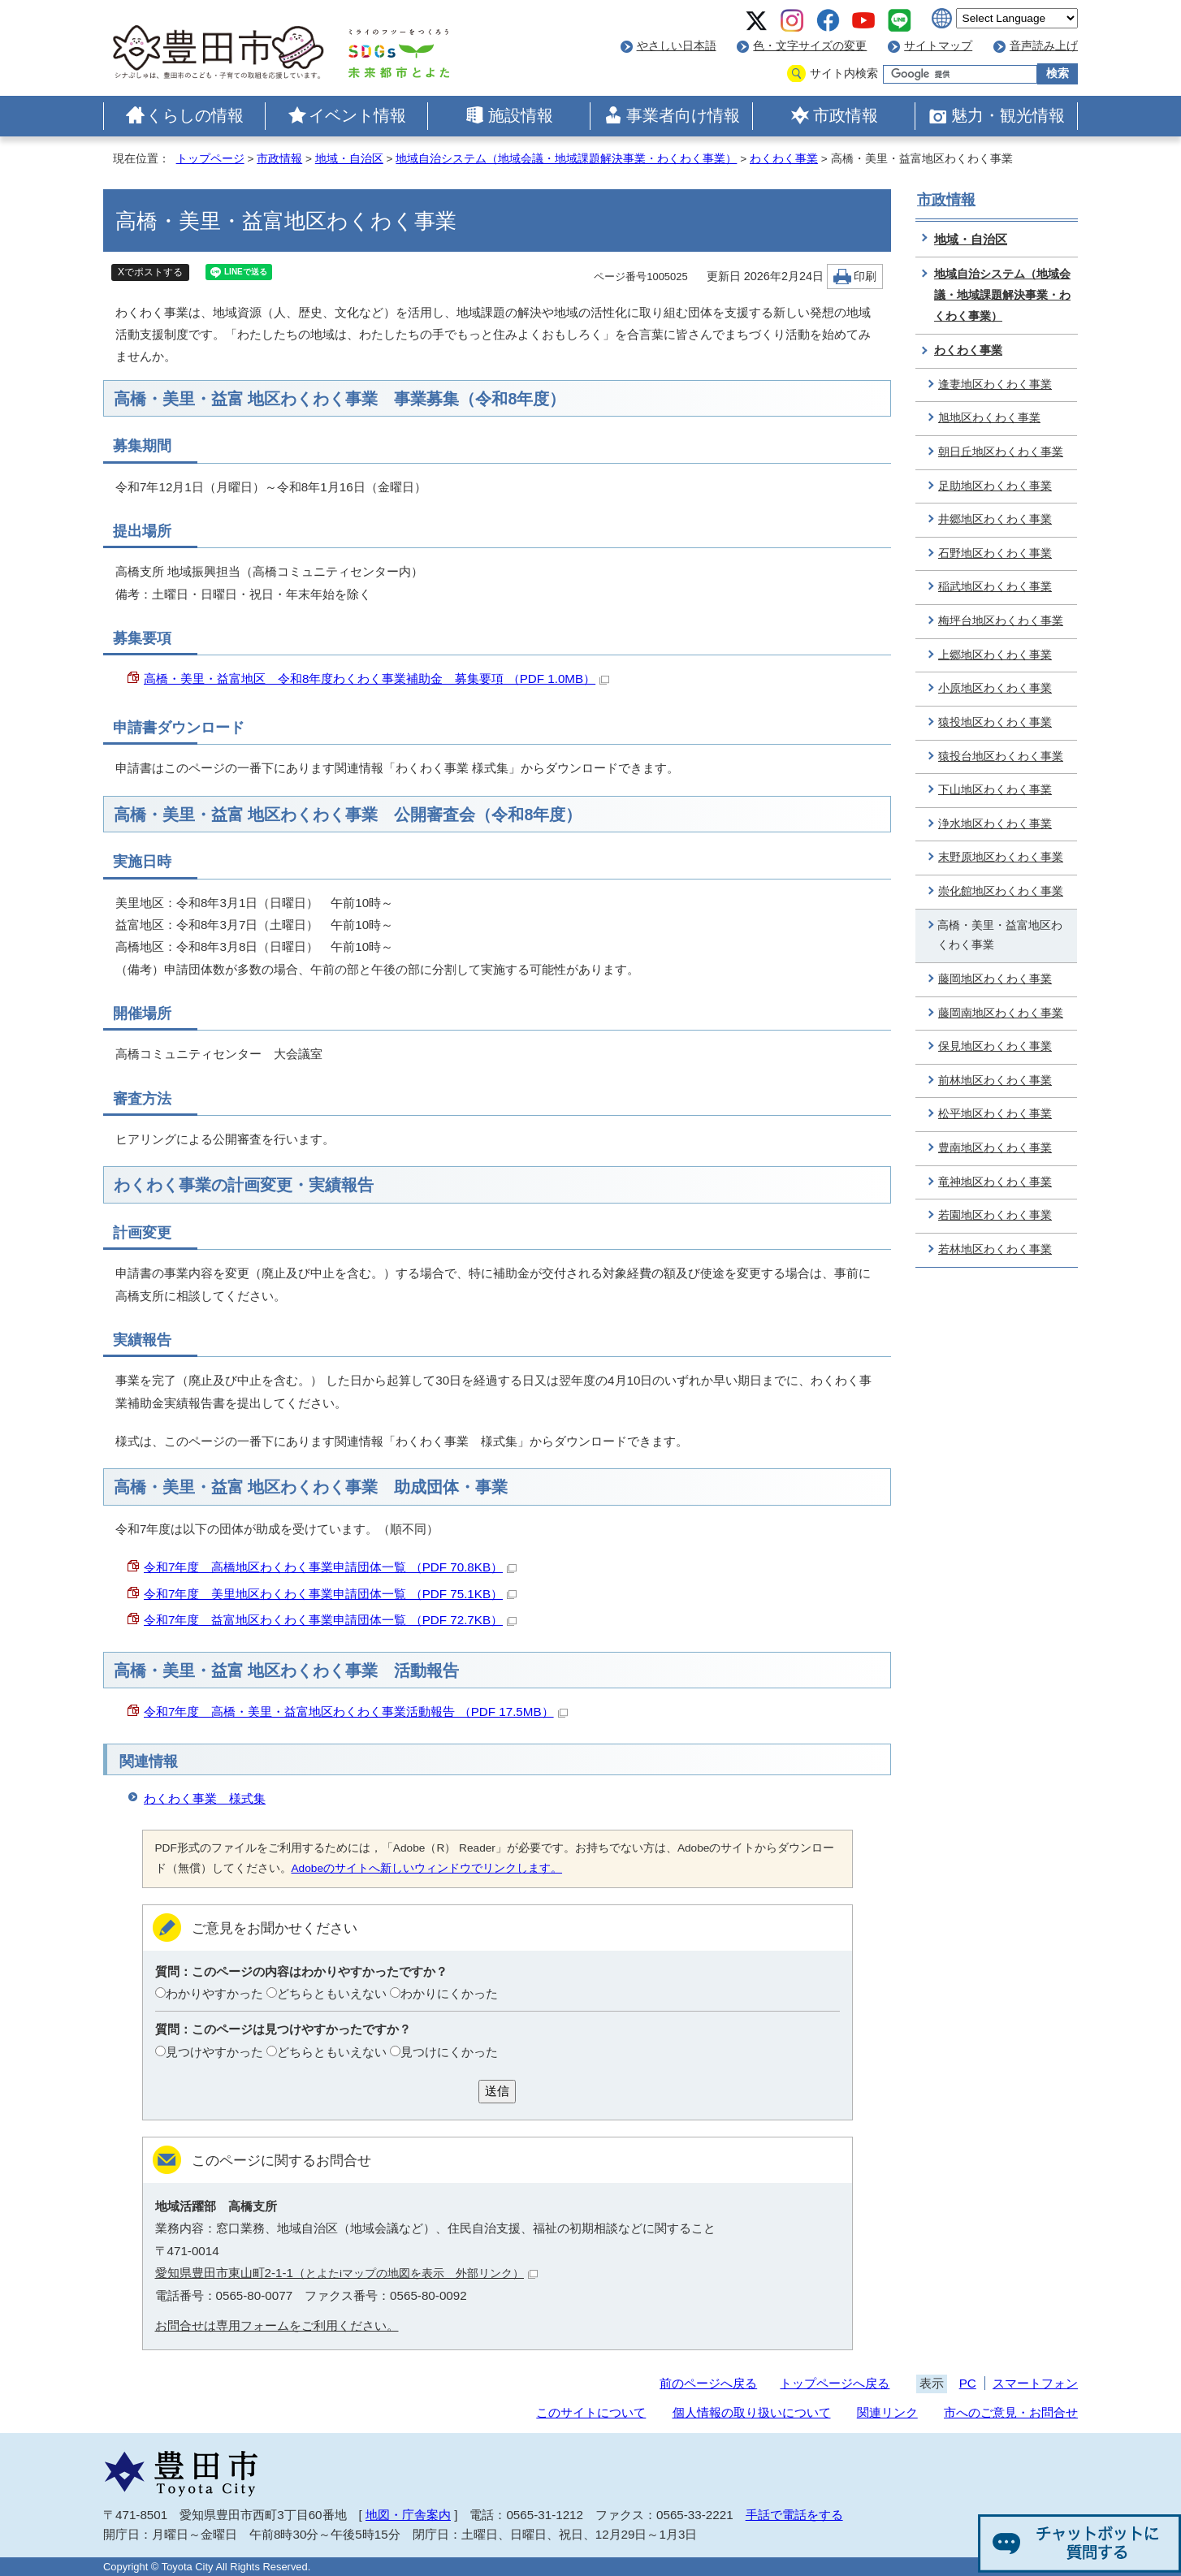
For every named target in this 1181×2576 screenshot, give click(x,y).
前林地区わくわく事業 (995, 1080)
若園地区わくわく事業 (995, 1215)
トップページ (210, 159)
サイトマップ (938, 46)
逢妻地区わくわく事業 (995, 384)
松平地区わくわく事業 (995, 1114)
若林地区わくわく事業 (995, 1249)
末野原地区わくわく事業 (1000, 857)
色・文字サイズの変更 (810, 46)
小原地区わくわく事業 (995, 688)
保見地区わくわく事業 (995, 1046)
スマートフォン (1035, 2383)
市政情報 (845, 115)
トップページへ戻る (834, 2383)
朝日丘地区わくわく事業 (1000, 452)
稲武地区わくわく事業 (995, 587)
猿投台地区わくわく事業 (1000, 756)
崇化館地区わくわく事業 (1000, 891)
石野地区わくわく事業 (995, 553)
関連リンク (887, 2412)
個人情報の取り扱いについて (752, 2412)
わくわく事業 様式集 (205, 1798)
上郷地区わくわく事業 (995, 655)
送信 (497, 2091)
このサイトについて (591, 2412)
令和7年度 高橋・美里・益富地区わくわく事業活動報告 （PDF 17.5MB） (356, 1711)
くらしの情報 (195, 115)
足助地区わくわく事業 (995, 486)
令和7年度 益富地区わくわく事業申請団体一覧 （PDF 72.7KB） (330, 1620)
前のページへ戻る (708, 2383)
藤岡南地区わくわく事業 (1000, 1013)
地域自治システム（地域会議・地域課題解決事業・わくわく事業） (566, 159)
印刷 (865, 276)
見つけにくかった (449, 2052)
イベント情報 (357, 115)
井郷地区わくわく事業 (995, 519)
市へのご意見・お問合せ (1011, 2412)
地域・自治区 (349, 159)
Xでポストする (150, 272)
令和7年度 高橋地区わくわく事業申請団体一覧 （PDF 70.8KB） (330, 1567)
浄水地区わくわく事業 (995, 824)
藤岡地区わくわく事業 (995, 979)
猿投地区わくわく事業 (995, 722)
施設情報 (520, 115)
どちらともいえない (332, 1993)
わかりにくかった (449, 1993)
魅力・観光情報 (1008, 115)
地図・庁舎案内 (408, 2515)
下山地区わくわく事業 (995, 790)
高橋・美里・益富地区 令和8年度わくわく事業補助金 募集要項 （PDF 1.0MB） (376, 678)
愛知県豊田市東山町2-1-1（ (347, 2273)
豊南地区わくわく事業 (995, 1148)
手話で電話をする (794, 2515)
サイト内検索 (844, 73)
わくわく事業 (784, 159)
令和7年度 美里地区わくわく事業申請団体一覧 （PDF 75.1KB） (330, 1594)
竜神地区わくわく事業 (995, 1182)
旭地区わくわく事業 (989, 418)
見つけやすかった (214, 2052)
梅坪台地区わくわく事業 (1000, 621)
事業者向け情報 (683, 115)
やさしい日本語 (676, 46)
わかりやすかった (214, 1993)
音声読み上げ (1044, 46)
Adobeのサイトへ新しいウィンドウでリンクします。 (427, 1868)
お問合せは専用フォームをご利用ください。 (277, 2325)
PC (967, 2383)
